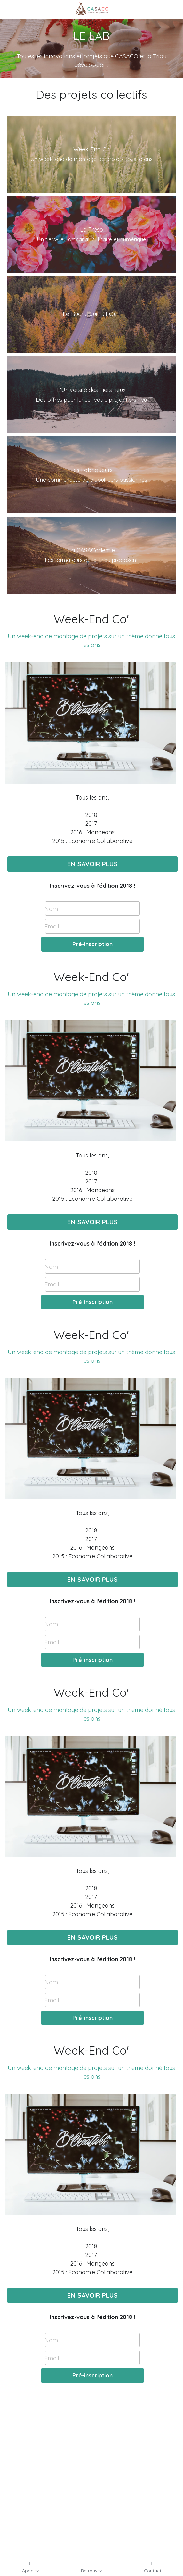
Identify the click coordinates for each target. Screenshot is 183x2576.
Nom (51, 908)
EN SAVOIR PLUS (92, 864)
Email (51, 926)
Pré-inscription (92, 944)
